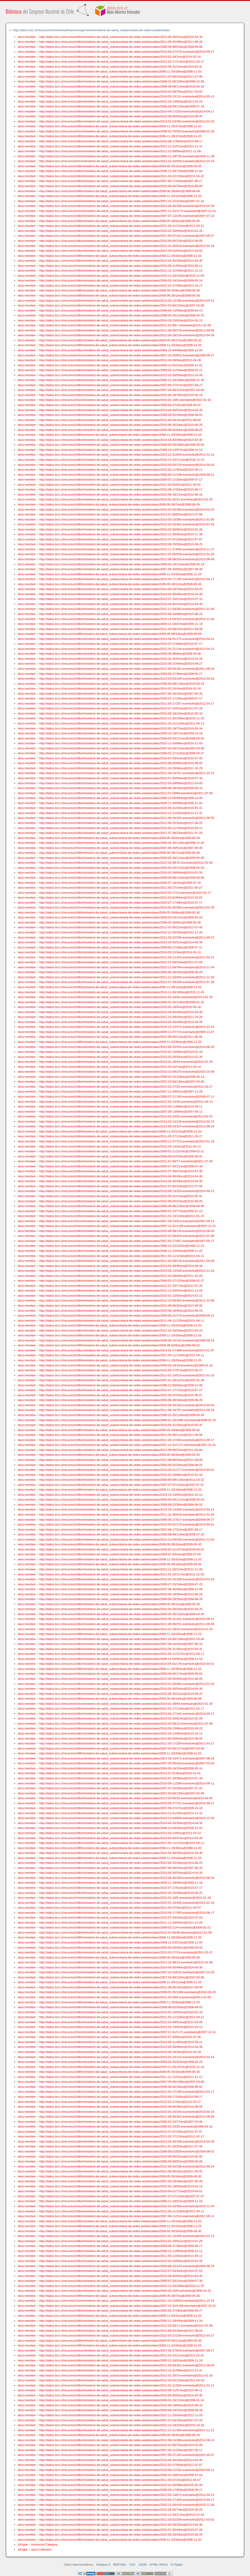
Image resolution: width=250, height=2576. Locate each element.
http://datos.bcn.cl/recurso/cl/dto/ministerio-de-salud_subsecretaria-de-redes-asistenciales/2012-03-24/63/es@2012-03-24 (120, 1330)
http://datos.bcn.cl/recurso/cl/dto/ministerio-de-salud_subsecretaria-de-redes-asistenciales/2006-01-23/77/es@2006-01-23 (120, 1211)
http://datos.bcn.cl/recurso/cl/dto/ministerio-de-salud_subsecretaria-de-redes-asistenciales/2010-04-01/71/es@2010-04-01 (120, 2191)
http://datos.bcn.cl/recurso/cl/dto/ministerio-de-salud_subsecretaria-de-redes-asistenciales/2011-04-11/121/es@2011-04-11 (121, 225)
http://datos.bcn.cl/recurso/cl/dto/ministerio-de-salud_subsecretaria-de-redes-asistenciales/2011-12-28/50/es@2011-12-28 (120, 1922)
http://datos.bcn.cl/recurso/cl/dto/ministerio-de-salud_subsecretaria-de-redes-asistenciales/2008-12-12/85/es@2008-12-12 (120, 2251)
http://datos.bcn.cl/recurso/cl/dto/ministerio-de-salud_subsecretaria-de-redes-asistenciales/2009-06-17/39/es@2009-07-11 (120, 947)
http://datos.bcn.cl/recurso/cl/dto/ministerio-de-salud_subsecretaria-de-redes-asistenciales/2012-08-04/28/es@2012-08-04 (120, 2330)
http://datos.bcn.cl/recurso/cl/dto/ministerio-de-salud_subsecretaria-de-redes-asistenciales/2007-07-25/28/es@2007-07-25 (120, 1788)
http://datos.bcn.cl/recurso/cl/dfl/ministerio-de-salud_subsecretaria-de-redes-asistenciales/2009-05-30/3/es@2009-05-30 (119, 2072)
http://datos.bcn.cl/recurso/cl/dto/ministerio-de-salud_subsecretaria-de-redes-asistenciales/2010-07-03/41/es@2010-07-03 (120, 758)
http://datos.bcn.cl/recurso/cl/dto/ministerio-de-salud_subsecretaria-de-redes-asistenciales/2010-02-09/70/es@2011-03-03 (120, 91)
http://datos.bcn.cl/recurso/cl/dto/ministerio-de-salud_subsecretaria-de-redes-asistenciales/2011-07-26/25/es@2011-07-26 (120, 2146)
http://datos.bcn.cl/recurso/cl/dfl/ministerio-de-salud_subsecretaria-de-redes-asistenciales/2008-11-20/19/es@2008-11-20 (120, 71)
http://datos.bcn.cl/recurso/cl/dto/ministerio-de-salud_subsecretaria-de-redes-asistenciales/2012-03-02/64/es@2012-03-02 (120, 897)
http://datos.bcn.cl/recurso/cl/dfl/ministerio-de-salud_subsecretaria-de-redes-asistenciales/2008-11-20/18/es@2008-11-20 (120, 1489)
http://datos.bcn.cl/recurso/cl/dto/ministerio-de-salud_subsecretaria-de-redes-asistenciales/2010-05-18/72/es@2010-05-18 (120, 728)
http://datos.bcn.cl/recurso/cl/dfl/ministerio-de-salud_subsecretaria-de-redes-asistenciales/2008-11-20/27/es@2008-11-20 (120, 126)
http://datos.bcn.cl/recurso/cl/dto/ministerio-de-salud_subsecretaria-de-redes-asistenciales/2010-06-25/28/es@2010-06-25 (120, 1863)
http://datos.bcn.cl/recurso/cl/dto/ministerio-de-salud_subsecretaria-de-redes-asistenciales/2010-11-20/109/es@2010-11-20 (121, 718)
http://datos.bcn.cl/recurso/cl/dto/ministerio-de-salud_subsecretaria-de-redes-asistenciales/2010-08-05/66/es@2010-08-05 (120, 763)
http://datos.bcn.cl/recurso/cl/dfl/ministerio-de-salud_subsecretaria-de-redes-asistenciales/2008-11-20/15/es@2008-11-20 (120, 2226)
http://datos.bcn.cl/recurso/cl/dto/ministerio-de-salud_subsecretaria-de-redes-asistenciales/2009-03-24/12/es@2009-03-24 (120, 917)
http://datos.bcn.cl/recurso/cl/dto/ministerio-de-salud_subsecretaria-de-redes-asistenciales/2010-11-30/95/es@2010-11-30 (120, 534)
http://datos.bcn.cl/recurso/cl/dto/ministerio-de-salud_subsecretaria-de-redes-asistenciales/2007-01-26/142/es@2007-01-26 (121, 1380)
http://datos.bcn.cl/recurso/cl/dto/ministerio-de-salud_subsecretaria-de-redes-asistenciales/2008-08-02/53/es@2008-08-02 (120, 1156)
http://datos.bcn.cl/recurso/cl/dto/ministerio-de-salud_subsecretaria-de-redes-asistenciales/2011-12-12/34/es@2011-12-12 (120, 270)
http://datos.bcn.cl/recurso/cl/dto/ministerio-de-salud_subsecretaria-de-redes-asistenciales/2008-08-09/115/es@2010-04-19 (121, 86)
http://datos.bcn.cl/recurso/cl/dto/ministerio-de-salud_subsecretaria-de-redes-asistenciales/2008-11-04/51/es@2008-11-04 (120, 1942)
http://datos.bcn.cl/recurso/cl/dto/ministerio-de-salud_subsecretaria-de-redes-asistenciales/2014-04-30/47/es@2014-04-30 (120, 1838)
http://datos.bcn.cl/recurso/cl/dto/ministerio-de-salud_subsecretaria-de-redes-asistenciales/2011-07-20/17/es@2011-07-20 (120, 1285)
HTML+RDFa (159, 2564)
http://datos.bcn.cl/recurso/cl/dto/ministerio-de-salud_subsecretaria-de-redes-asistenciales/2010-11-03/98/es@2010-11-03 (120, 743)
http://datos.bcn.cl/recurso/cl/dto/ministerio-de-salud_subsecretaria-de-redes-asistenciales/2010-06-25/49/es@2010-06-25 (120, 1893)
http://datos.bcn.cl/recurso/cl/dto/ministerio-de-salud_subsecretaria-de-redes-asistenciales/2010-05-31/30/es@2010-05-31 (120, 1649)
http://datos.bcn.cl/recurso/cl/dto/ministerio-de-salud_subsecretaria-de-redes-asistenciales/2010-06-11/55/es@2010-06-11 (120, 469)
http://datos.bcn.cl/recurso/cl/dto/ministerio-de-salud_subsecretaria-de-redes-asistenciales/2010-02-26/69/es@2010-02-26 (120, 872)
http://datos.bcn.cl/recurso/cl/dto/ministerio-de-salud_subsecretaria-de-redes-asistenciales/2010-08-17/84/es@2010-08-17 (120, 141)
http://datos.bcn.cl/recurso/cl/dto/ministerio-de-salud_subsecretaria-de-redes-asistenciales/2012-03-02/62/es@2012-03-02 (120, 250)
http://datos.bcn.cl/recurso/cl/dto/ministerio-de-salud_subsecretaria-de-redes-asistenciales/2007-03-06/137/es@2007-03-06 (121, 1748)
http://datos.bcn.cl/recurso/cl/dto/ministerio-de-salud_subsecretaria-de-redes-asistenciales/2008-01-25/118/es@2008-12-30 (121, 843)
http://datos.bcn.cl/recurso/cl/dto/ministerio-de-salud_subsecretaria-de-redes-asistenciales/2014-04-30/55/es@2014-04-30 (120, 2276)
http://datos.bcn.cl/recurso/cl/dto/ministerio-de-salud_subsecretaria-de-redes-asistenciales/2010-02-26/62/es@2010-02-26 (120, 1718)
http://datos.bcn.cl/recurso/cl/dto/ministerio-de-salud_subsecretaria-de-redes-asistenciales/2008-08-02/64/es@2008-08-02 (120, 430)
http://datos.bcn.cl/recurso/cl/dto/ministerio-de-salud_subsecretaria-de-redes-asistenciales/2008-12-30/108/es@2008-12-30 (121, 380)
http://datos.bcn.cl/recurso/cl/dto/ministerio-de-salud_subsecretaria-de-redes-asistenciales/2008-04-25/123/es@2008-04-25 (121, 315)
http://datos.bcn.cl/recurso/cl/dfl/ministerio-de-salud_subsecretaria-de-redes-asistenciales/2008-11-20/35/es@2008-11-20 (120, 1669)
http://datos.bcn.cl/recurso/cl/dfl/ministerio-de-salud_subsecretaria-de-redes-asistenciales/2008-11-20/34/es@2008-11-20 (120, 2539)
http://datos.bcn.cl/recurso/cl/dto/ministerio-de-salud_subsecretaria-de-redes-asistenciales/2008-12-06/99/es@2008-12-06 (120, 798)
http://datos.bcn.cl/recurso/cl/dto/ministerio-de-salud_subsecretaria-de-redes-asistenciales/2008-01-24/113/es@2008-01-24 (121, 2400)
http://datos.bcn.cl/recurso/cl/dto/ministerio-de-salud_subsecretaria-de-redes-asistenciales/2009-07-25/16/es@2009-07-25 (120, 1584)
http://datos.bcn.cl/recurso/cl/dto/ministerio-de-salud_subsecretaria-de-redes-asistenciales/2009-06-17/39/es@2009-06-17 (120, 2246)
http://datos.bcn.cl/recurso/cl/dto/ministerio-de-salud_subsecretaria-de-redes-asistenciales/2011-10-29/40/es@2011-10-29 (120, 1017)
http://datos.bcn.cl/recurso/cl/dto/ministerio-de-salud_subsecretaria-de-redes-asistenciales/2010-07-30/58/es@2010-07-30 (120, 778)
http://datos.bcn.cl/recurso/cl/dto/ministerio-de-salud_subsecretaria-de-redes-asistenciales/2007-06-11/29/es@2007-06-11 (120, 2450)
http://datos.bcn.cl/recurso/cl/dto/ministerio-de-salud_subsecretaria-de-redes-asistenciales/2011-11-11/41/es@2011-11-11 (120, 2077)
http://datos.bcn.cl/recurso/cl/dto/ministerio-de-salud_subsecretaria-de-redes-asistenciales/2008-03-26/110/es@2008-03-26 (121, 1614)
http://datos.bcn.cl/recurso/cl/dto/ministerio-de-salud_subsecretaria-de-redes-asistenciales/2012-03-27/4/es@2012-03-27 (120, 2102)
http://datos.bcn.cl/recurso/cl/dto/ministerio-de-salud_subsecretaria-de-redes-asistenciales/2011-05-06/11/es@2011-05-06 (120, 1435)
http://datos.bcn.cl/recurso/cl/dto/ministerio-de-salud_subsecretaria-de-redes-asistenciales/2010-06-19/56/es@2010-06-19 (120, 2405)
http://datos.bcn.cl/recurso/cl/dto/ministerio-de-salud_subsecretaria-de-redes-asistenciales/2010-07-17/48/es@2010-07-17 (120, 902)
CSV (132, 2564)
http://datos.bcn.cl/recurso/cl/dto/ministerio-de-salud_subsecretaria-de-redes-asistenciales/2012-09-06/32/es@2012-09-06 (120, 1305)
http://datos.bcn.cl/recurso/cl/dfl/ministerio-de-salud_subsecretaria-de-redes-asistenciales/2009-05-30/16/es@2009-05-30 (120, 2176)
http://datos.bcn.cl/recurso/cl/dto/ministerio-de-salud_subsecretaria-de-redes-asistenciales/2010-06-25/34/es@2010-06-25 (120, 425)
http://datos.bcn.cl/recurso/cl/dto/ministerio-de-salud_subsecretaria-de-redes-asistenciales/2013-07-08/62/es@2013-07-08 (120, 514)
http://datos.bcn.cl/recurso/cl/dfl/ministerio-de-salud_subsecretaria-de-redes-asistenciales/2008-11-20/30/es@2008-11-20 (120, 1042)
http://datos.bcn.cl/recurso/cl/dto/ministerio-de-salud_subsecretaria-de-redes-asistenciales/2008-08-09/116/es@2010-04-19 (121, 683)
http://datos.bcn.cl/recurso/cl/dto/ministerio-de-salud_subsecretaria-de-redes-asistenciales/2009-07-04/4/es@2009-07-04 (120, 1554)
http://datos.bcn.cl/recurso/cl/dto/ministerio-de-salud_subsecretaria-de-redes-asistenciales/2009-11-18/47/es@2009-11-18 (120, 624)
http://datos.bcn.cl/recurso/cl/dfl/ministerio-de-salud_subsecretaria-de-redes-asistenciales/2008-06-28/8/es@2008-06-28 (119, 290)
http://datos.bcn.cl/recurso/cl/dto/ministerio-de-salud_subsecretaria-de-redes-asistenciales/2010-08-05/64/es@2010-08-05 (120, 1738)
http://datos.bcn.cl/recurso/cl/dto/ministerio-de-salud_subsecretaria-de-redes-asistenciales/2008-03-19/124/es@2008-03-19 (121, 564)
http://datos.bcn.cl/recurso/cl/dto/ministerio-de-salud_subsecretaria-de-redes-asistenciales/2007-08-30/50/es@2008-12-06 (120, 1589)
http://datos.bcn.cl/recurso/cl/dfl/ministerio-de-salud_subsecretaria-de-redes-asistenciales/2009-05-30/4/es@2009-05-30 (119, 1454)
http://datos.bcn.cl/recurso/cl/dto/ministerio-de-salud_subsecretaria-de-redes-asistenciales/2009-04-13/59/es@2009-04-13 (120, 310)
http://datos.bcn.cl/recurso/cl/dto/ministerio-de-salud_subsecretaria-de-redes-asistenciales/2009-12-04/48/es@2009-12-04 (120, 350)
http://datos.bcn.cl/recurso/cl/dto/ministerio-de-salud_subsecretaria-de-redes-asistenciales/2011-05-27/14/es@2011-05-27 (120, 887)
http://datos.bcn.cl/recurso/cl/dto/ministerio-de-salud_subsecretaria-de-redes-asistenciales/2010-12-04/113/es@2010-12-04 (121, 2514)
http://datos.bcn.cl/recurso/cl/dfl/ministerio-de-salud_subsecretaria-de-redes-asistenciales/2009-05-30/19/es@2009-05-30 (120, 1544)
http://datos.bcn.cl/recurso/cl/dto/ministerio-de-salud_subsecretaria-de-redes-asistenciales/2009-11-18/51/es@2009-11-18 (120, 2360)
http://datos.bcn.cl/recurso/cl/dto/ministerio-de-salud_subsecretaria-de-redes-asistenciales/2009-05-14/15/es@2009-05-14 (120, 1768)
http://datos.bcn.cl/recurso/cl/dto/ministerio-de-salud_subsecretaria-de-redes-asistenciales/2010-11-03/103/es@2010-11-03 (121, 275)
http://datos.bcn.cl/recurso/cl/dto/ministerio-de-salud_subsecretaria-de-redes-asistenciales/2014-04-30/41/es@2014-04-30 (120, 37)
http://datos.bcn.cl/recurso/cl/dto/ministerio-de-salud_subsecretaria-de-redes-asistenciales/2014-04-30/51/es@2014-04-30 (120, 942)
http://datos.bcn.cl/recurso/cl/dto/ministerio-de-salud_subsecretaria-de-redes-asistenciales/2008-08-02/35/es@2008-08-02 (120, 2007)
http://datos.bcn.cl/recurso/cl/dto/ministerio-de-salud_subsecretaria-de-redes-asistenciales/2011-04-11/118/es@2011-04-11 (121, 723)
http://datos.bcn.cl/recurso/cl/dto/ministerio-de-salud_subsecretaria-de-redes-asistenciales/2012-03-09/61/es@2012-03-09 (120, 2022)
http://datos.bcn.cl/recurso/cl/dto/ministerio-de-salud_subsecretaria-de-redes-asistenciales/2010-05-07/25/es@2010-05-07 (120, 1395)
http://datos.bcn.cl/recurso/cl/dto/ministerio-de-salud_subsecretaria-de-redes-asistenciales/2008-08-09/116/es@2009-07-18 (121, 1534)
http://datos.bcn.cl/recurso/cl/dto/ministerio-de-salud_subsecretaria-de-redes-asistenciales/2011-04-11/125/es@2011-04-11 (121, 1355)
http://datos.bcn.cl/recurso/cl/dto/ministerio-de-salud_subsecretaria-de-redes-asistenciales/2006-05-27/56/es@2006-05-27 (120, 2310)
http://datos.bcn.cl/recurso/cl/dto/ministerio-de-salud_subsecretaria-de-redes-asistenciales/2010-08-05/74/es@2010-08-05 (120, 2509)
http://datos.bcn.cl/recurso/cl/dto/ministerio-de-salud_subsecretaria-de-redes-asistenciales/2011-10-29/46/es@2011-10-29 (120, 768)
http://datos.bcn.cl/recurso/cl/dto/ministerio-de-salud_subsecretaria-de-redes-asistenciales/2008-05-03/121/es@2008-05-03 (121, 738)
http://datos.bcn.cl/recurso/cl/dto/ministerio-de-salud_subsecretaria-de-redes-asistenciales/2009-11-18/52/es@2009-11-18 (120, 2201)
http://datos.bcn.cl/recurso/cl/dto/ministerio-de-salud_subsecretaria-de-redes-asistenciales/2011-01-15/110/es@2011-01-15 (121, 1216)
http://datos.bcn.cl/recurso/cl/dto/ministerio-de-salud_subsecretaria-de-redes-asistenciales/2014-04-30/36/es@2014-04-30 (120, 1266)
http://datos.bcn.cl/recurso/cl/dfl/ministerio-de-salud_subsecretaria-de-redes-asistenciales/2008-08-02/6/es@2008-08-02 (119, 1345)
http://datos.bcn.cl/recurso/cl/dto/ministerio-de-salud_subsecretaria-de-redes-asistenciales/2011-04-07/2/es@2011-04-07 (120, 2480)
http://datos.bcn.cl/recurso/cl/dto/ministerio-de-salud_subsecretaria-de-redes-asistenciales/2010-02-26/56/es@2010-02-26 (120, 1057)
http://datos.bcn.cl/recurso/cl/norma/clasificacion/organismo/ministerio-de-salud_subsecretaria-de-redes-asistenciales (91, 30)
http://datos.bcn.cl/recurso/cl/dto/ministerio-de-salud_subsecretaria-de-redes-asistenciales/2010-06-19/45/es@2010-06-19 (120, 1310)
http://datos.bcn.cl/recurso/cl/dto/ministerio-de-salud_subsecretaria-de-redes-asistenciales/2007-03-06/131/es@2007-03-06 (121, 390)
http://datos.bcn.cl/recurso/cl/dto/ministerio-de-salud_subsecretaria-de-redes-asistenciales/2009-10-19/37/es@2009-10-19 (120, 733)
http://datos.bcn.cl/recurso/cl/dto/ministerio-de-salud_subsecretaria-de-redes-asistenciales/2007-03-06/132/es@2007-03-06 (121, 748)
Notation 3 (103, 2564)
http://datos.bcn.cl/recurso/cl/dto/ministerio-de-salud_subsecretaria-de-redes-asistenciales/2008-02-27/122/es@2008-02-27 (121, 753)
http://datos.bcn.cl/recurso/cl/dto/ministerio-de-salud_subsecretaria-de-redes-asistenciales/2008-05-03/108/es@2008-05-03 (121, 444)
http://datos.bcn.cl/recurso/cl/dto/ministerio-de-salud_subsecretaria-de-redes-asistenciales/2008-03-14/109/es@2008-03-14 (121, 1076)
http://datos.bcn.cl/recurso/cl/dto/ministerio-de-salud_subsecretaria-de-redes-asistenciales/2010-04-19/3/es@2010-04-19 (120, 2052)
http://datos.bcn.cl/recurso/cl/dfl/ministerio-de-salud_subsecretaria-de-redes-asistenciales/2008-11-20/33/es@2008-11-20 (120, 1753)
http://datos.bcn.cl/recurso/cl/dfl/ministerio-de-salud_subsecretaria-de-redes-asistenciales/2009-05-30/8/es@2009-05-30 (119, 912)
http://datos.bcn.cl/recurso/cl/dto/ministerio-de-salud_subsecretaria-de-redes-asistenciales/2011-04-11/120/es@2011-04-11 (121, 1320)
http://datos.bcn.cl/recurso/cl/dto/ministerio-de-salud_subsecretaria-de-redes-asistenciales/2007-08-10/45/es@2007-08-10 (120, 1644)
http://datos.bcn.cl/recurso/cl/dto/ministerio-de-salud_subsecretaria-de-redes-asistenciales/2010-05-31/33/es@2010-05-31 (120, 808)
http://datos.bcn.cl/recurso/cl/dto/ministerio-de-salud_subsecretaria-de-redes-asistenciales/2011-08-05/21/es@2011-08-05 (120, 1036)
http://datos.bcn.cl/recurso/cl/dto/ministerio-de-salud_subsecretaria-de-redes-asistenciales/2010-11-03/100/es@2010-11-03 (121, 992)
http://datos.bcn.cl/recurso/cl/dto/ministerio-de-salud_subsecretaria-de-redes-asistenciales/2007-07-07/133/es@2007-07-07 (121, 2196)
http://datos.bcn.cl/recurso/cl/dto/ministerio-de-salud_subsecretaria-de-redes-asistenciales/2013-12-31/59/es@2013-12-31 (120, 2370)
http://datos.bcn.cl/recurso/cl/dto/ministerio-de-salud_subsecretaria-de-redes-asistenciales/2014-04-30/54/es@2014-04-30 (120, 1688)
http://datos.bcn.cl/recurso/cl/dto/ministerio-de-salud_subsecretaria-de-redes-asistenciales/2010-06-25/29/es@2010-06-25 (120, 2534)
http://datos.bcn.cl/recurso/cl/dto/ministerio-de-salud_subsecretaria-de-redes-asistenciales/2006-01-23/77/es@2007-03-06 (120, 2121)
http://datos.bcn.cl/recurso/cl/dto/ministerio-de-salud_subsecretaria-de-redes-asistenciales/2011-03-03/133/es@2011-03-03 (121, 2380)
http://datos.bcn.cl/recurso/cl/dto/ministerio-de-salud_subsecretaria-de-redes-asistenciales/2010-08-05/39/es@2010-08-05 (120, 2106)
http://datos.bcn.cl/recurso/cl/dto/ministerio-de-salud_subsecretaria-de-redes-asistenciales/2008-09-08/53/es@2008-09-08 (120, 2161)
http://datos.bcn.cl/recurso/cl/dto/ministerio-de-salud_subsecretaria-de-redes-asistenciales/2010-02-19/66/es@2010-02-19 (120, 1051)
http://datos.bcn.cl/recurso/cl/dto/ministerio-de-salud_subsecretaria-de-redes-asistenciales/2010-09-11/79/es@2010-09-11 (120, 828)
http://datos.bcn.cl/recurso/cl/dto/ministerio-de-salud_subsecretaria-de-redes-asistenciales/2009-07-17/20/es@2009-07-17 (120, 479)
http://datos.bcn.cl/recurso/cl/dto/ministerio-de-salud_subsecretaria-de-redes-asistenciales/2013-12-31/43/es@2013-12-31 (120, 1813)
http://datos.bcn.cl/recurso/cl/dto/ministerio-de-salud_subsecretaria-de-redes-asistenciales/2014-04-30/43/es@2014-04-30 (120, 1176)
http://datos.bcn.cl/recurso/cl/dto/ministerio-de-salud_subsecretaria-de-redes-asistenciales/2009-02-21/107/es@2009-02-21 (121, 1151)
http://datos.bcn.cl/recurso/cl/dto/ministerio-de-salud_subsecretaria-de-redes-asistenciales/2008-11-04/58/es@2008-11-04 (120, 803)
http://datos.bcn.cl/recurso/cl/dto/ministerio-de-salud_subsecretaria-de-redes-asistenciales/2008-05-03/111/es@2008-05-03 (121, 1499)
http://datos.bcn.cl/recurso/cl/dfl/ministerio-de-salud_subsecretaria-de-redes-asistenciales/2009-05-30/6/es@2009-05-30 (119, 221)
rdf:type (23, 2544)
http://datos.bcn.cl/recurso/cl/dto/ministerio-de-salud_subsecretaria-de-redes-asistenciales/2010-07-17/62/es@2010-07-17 (120, 1887)
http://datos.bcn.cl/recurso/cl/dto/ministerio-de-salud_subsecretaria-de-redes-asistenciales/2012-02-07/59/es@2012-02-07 (120, 2465)
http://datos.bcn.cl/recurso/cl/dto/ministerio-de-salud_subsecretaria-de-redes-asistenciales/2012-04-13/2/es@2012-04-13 (120, 1146)
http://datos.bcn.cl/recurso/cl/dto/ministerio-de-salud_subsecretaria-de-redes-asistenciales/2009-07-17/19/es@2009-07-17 (120, 698)
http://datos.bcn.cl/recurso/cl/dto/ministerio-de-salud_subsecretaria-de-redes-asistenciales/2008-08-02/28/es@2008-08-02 (120, 1465)
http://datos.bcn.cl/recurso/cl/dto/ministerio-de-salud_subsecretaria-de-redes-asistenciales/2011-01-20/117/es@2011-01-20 (121, 1574)
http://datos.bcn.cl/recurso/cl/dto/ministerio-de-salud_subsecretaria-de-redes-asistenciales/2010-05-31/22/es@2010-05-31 (120, 66)
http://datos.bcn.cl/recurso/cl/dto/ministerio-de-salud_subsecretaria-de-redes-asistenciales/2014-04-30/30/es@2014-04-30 (120, 260)
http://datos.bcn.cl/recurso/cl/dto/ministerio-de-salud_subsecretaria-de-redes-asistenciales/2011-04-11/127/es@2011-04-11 (121, 1654)
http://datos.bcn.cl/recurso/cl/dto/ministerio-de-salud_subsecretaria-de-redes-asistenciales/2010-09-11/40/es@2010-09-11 (120, 2042)
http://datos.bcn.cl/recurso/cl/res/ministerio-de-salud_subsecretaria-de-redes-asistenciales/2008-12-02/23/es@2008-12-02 (120, 365)
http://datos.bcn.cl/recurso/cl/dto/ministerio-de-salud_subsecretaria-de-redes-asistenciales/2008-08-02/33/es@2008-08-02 (120, 2087)
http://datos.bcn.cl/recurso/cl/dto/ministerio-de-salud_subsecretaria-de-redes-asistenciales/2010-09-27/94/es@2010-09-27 (120, 663)
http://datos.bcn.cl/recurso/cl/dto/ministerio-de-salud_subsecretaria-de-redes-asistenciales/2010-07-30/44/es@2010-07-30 (120, 2529)
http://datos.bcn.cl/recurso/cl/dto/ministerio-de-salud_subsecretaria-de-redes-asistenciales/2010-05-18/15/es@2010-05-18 (120, 713)
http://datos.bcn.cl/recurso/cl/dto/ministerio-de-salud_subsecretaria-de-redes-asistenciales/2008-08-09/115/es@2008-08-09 (121, 877)
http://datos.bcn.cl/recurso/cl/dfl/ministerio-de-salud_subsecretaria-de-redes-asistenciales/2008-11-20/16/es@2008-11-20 (120, 574)
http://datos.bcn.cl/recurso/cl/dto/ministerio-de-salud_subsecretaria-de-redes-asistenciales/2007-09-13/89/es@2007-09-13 (120, 1111)
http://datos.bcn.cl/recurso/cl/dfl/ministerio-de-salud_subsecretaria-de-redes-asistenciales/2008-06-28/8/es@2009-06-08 (119, 191)
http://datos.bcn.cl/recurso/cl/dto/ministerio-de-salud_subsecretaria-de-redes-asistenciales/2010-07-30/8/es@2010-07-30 (120, 2037)
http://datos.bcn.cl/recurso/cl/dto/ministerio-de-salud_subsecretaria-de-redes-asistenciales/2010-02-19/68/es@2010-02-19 (120, 1475)
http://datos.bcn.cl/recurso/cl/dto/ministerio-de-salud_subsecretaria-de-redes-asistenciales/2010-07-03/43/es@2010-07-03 (120, 2271)
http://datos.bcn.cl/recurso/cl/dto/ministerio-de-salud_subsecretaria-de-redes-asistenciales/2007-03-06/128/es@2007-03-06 (121, 1639)
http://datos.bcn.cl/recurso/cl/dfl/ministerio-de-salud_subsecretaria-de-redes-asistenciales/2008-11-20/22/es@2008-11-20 (120, 1325)
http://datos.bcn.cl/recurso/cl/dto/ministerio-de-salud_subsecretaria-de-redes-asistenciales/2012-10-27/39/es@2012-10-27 (120, 285)
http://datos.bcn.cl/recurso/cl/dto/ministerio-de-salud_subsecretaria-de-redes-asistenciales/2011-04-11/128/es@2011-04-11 (121, 2017)
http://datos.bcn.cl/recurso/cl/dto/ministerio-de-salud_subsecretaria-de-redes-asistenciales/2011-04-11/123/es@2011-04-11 (121, 1256)
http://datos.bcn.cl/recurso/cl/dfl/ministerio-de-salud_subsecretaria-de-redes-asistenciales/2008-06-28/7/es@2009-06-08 (119, 852)
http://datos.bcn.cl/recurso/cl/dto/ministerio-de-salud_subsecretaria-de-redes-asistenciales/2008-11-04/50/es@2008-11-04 (120, 1659)
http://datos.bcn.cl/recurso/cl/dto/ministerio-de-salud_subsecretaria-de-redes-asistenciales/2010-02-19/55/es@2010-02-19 (120, 2012)
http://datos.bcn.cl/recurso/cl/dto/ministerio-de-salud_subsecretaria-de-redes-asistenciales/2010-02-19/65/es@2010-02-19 (120, 2186)
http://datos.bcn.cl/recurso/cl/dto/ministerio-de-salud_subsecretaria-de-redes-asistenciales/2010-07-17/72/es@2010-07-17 (120, 1390)
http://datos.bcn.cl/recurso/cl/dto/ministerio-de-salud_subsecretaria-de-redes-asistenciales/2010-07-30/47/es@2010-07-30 (120, 1171)
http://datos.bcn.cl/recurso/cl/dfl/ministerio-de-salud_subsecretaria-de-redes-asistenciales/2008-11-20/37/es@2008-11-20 (120, 136)
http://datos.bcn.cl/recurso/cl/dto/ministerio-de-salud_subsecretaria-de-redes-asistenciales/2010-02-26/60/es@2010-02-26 (120, 529)
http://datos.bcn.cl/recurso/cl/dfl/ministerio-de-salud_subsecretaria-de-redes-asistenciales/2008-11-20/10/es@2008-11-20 (120, 2221)
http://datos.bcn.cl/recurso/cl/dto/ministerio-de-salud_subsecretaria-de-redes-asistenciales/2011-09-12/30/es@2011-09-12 (120, 2256)
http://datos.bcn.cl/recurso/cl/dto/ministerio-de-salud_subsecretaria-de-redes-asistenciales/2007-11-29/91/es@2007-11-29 (120, 1091)
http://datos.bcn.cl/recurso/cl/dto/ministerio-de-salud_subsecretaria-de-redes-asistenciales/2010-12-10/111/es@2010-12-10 (121, 459)
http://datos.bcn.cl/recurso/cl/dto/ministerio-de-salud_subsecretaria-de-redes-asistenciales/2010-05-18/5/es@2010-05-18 (120, 1007)
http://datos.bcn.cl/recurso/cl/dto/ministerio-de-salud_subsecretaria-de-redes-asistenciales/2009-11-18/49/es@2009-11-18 (120, 1882)
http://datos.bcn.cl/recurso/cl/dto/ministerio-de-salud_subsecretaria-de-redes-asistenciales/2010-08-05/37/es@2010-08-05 (120, 1201)
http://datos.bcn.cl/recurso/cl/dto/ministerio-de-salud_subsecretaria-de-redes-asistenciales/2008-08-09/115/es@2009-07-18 (121, 106)
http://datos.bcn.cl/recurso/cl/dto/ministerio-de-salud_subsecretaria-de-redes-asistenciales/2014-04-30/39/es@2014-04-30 (120, 1823)
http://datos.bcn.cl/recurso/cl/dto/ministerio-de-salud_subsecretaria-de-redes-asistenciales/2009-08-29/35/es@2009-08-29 (120, 1599)
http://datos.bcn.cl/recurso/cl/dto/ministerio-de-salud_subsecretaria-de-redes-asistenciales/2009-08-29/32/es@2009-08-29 (120, 2410)
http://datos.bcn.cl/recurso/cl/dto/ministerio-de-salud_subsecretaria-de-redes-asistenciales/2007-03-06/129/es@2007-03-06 (121, 1977)
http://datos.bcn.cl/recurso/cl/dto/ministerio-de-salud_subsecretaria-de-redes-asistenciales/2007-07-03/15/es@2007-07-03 (120, 2420)
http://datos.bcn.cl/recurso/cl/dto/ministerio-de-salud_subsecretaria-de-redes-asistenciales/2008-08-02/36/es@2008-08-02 (120, 1504)
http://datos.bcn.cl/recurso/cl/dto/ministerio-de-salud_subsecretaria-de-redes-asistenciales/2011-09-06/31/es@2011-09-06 (120, 1450)
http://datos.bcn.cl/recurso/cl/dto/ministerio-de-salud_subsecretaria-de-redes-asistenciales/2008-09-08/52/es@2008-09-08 (120, 46)
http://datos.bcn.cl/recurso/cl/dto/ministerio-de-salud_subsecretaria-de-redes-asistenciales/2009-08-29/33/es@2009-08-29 (120, 972)
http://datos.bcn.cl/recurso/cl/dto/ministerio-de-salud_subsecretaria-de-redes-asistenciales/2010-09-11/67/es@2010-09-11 (120, 2390)
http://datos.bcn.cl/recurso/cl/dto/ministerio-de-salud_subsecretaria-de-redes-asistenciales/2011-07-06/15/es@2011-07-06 (120, 76)
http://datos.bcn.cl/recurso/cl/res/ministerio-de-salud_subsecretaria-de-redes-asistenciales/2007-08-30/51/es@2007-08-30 (120, 848)
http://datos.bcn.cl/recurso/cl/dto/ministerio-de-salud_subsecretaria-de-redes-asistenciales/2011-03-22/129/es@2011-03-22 (121, 176)
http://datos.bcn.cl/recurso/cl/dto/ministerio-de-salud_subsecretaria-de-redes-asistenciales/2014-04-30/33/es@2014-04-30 (120, 2524)
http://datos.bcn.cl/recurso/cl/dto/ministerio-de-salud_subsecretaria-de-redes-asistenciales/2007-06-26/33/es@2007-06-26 (120, 1868)
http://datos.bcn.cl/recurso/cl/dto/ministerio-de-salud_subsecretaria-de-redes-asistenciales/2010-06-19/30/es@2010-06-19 (120, 1594)
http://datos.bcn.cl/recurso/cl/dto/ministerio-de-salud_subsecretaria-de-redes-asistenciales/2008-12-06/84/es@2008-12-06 (120, 1385)
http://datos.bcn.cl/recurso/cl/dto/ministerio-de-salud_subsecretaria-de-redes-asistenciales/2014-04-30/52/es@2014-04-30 (120, 410)
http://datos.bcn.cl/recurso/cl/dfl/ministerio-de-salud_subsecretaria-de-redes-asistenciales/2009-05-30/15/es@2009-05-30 (120, 166)
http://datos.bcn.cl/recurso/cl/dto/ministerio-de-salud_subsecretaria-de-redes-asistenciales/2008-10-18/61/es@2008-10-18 (120, 2475)
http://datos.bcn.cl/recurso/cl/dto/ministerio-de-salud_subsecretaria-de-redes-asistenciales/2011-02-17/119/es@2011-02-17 (121, 1708)
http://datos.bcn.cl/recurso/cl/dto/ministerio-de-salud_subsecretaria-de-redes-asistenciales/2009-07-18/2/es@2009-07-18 (120, 882)
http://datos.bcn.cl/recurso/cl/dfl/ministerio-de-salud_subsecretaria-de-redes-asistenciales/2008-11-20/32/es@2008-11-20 (120, 2345)
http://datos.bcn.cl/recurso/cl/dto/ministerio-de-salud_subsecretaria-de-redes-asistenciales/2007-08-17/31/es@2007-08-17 (120, 1529)
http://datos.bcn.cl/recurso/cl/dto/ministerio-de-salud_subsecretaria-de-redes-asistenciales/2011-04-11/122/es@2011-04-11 (121, 1843)
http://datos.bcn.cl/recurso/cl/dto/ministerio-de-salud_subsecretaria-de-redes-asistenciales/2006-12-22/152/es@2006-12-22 (121, 1245)
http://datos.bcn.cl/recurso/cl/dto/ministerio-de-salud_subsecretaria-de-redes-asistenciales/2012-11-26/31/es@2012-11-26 (120, 1569)
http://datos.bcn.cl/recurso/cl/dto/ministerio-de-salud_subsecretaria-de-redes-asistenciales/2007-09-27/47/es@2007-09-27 (120, 385)
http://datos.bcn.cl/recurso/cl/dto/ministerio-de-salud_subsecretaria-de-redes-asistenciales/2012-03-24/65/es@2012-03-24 (120, 101)
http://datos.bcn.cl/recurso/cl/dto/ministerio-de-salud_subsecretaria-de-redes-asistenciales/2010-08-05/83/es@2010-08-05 (120, 116)
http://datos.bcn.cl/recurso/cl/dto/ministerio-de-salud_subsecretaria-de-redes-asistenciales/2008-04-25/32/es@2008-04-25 (120, 2062)
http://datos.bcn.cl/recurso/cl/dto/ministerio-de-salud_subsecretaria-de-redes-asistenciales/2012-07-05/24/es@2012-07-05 (120, 962)
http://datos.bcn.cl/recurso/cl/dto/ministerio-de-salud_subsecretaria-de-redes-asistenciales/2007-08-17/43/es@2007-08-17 (120, 181)
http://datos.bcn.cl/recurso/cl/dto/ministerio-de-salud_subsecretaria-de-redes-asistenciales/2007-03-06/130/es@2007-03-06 (121, 1793)
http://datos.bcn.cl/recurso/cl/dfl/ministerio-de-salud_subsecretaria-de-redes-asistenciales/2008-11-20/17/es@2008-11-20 (120, 1131)
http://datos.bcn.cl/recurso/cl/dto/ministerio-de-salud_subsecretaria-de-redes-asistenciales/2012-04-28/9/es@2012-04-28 (120, 360)
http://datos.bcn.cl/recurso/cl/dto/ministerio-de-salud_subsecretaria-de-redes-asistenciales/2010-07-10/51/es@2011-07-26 (120, 708)
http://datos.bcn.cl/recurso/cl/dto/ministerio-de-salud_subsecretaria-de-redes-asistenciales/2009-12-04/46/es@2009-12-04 (120, 1828)
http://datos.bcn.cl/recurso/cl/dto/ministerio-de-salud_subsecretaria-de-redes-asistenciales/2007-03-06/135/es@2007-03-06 (121, 305)
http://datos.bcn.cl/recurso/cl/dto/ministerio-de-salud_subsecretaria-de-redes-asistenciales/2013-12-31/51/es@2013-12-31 (120, 146)
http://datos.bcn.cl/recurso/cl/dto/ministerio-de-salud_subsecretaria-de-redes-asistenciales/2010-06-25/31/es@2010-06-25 (120, 1693)
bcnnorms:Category (44, 2544)
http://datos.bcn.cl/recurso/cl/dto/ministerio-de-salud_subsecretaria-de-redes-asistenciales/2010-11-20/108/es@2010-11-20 (121, 2286)
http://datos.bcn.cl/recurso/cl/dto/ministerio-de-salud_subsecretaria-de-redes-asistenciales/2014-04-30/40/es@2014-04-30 (120, 594)
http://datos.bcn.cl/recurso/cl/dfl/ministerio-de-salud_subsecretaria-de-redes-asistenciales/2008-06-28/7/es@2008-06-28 (119, 504)
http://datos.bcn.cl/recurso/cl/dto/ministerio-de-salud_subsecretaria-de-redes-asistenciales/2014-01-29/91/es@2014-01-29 (120, 2241)
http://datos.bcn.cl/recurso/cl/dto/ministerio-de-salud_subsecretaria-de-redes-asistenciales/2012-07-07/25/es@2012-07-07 (120, 539)
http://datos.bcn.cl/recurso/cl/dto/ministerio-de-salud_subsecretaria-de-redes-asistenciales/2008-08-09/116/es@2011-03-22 (121, 1479)
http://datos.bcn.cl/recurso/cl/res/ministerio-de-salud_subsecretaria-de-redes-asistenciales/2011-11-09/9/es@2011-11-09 (120, 151)
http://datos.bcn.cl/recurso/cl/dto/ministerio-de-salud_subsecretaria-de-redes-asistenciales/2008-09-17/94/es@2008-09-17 (120, 2489)
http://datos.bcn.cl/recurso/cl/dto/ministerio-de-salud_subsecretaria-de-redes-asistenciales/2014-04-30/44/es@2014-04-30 (120, 1022)
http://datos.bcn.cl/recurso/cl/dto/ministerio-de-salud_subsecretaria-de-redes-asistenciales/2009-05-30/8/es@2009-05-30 (120, 922)
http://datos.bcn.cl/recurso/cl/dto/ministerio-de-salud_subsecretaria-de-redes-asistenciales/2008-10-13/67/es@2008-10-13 (120, 449)
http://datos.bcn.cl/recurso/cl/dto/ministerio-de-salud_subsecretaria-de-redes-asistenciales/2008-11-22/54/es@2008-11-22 (120, 1251)
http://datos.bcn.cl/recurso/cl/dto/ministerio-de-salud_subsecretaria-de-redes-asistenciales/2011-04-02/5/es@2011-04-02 (120, 484)
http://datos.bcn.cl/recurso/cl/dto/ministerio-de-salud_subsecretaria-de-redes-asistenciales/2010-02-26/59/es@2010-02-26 (120, 2485)
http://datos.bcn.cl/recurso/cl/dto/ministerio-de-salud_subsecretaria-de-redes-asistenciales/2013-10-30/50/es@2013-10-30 (120, 375)
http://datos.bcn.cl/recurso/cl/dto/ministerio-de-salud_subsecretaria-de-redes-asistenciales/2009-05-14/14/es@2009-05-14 (120, 280)
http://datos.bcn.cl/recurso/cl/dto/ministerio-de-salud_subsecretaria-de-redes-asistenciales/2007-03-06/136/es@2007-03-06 (121, 1081)
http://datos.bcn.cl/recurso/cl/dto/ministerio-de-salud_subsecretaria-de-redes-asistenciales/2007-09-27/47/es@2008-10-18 (120, 1808)
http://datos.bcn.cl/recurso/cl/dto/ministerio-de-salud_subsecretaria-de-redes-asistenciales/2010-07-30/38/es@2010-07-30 (120, 1778)
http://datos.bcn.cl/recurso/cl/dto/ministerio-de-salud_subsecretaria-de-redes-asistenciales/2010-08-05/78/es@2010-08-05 (120, 186)
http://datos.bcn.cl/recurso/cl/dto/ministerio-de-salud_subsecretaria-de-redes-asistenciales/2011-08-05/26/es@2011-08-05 (120, 2171)
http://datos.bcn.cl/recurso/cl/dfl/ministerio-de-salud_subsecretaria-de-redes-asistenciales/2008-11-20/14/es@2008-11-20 (120, 1858)
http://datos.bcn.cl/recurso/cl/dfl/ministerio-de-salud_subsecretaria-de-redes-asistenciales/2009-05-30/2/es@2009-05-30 (119, 1957)
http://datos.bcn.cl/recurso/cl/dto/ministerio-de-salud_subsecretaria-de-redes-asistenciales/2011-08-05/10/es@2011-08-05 (120, 1987)
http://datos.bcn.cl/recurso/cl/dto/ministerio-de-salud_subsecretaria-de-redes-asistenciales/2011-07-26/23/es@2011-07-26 (120, 833)
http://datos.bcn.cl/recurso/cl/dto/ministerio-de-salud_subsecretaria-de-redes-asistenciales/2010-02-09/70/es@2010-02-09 (120, 2445)
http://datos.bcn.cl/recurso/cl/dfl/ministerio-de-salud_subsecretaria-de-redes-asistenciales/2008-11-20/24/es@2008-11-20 (120, 255)
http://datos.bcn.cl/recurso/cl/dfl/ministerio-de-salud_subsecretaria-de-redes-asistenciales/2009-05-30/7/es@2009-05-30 (119, 2296)
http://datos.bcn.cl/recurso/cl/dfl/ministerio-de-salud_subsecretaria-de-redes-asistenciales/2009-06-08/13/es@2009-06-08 (120, 634)
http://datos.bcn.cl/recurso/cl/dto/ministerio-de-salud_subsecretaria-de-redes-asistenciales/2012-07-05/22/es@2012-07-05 (120, 927)
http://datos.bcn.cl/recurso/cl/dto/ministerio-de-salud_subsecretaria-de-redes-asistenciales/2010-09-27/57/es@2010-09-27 (120, 1370)
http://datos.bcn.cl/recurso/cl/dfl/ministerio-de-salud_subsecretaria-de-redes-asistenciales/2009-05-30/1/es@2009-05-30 (119, 1604)
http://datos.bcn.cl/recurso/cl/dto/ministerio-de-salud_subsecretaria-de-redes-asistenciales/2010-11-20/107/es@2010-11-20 (121, 2067)
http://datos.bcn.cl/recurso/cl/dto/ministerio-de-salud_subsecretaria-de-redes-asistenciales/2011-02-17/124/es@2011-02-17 (121, 2136)
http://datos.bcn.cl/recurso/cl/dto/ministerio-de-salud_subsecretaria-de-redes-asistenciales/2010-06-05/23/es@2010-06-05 (120, 240)
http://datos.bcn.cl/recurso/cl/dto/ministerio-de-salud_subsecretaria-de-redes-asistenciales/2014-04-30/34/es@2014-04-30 (120, 2460)
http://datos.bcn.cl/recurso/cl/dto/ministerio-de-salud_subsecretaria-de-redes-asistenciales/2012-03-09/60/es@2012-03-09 (120, 783)
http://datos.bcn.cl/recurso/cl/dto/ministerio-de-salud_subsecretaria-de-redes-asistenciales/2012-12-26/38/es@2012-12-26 (120, 932)
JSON (143, 2564)
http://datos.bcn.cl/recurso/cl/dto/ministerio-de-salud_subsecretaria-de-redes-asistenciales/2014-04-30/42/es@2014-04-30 (120, 604)
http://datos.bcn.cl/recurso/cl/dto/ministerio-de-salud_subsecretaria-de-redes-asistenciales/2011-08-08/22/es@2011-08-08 (120, 629)
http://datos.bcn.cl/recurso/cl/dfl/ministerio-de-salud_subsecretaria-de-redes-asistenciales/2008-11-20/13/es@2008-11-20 (120, 987)
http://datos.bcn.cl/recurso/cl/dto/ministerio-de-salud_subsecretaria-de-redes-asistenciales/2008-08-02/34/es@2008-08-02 (120, 415)
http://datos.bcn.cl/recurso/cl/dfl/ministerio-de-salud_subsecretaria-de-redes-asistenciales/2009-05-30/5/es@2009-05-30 (119, 838)
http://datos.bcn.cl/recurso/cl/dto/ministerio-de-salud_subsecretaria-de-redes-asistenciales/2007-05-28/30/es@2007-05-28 (120, 2181)
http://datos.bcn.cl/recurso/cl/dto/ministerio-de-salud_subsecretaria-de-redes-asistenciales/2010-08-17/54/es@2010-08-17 (120, 2096)
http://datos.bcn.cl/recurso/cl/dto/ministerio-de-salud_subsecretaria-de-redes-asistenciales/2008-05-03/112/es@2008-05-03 (121, 867)
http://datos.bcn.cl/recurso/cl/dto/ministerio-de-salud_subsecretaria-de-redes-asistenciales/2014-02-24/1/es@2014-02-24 (120, 56)
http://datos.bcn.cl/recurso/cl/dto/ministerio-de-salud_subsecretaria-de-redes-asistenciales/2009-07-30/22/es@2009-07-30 (120, 2280)
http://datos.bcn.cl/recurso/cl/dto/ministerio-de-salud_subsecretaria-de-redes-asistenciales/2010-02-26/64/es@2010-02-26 (120, 2261)
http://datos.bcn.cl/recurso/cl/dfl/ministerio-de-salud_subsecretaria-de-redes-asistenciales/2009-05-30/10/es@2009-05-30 (120, 2231)
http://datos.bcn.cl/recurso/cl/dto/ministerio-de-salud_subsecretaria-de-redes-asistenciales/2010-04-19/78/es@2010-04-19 (120, 395)
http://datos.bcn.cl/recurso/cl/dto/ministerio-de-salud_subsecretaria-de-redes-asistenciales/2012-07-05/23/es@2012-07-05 (120, 1186)
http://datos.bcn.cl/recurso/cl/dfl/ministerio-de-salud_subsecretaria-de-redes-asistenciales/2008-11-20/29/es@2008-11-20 (120, 1937)
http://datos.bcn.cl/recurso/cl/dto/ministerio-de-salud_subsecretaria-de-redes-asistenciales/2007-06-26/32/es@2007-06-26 (120, 693)
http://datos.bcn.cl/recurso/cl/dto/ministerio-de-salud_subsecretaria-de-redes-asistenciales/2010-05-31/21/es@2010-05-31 (120, 1196)
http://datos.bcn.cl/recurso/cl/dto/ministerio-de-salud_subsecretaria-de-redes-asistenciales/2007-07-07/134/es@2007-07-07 (121, 1484)
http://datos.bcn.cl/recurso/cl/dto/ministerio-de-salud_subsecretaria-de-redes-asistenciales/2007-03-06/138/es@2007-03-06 (121, 2081)
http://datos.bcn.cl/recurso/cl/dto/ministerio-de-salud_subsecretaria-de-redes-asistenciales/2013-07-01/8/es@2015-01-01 (120, 1773)
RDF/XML (119, 2564)
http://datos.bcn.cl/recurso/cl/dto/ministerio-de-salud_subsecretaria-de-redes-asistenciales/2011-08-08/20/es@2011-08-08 (120, 1460)
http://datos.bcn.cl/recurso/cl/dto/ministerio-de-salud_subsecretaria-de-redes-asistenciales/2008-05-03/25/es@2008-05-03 (120, 1947)
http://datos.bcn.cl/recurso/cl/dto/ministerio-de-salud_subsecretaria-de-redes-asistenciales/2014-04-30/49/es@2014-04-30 (120, 1181)
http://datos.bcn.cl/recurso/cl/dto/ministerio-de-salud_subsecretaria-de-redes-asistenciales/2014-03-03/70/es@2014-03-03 (120, 589)
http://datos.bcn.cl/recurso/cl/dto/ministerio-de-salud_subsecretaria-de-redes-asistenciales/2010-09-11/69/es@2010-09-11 (120, 1106)
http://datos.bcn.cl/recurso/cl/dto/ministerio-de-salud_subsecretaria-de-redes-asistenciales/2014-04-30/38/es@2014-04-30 (120, 440)
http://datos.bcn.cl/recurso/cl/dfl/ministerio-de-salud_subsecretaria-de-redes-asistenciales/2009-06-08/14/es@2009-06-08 (120, 1698)
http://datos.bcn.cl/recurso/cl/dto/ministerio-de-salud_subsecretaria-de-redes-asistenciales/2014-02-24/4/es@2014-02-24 (120, 688)
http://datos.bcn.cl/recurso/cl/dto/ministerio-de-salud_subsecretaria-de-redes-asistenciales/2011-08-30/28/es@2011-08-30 (120, 41)
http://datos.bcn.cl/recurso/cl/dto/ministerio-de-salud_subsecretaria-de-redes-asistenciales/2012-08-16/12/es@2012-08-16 (120, 494)
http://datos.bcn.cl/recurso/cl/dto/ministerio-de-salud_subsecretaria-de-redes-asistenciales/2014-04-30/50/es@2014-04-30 (120, 2395)
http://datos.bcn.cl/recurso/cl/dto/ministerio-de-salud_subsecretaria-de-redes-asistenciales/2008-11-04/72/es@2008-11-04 (120, 171)
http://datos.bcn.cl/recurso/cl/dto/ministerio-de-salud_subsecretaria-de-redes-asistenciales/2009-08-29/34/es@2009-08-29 (120, 1400)
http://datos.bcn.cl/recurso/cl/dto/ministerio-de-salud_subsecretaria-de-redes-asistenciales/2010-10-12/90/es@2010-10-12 (120, 1733)
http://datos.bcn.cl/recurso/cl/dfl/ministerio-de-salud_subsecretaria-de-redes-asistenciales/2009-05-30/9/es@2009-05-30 (119, 1430)
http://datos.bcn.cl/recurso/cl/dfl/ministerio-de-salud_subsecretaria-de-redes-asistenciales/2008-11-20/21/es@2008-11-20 (120, 2315)
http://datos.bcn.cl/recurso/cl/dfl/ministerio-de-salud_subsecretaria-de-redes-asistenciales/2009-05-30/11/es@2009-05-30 (120, 2340)
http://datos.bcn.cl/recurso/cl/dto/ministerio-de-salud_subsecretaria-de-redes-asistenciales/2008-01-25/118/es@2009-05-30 (121, 1415)
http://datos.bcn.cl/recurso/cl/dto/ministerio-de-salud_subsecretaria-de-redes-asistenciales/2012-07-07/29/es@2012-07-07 (120, 2131)
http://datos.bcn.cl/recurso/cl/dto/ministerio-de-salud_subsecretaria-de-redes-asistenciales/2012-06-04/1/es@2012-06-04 (120, 420)
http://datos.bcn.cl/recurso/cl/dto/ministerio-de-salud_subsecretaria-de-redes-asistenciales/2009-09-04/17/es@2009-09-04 (120, 1673)
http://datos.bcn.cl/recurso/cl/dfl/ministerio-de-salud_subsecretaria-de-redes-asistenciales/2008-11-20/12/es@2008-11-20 (120, 196)
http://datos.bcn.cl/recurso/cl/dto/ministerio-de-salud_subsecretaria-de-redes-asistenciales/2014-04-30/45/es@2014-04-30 (120, 1012)
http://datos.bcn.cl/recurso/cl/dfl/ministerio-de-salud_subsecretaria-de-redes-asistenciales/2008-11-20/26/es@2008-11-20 (120, 345)
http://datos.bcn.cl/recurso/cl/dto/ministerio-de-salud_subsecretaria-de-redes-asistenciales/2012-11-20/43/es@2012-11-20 (120, 2415)
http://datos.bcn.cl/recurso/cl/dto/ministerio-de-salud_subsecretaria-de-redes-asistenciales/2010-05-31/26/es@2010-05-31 (120, 1425)
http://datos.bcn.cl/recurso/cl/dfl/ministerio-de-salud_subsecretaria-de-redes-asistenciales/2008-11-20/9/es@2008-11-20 (119, 2002)
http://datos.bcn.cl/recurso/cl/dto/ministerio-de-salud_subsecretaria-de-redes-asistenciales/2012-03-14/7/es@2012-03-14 (120, 1067)
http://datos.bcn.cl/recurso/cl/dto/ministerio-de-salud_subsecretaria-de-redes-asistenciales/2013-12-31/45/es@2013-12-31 (120, 813)
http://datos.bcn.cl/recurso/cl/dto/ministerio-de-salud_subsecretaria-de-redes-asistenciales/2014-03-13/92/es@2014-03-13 (120, 2027)
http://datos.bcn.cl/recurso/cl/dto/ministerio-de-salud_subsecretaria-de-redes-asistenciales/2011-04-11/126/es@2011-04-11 (121, 2211)
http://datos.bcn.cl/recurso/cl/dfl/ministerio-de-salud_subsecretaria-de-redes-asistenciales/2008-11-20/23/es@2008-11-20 (120, 1634)
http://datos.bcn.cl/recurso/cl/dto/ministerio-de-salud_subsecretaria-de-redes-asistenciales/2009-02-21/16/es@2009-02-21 (120, 370)
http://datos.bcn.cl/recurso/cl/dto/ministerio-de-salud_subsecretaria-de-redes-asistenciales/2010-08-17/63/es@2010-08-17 (120, 489)
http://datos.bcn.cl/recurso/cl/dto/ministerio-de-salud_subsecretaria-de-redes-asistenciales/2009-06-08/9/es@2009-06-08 (120, 653)
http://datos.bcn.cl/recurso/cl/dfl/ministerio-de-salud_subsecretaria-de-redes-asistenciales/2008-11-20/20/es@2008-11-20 (120, 1335)
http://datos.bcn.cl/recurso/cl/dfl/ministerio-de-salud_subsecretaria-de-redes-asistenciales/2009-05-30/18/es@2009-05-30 (120, 1564)
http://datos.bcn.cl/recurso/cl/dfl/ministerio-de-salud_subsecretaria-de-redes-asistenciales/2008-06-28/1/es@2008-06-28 (119, 295)
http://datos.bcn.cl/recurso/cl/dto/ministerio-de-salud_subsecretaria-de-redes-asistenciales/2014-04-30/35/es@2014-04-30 (120, 1853)
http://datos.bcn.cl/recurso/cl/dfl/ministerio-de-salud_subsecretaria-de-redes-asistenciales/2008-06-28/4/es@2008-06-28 (119, 2435)
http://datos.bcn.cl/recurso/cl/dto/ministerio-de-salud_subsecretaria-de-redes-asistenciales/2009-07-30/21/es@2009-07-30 (120, 1166)
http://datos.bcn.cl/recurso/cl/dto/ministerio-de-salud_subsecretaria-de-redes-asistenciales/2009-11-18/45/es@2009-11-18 (120, 2320)
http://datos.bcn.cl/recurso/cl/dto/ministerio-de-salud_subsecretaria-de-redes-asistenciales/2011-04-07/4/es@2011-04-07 (120, 1907)
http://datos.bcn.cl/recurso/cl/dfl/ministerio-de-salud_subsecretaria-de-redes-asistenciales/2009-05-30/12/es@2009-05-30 (120, 584)
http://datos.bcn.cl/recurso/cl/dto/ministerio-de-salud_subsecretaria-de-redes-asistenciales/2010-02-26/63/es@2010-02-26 (120, 231)
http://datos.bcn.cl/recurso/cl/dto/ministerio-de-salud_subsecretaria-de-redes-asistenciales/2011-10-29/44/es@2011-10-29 (120, 1275)
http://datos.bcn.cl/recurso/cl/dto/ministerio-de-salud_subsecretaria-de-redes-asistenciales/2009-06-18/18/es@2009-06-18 (120, 788)
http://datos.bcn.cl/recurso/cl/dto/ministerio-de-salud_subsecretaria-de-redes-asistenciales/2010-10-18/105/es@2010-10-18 (121, 2425)
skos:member (27, 37)
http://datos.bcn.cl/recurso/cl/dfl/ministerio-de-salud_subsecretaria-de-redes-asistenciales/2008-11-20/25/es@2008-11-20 (120, 1360)
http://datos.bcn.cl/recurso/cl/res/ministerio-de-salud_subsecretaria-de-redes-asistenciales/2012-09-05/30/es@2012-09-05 (120, 1678)
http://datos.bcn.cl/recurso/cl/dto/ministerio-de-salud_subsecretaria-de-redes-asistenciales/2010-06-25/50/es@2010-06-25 (120, 544)
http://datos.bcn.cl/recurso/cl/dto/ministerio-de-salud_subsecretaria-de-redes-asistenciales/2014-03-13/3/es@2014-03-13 (120, 952)
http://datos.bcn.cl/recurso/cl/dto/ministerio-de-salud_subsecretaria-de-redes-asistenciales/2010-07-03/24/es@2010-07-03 (120, 1917)
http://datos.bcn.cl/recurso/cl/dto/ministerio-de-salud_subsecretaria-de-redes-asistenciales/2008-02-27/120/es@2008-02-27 (121, 1280)
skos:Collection (41, 2549)
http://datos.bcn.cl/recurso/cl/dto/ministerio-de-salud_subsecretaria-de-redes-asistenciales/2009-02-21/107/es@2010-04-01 (121, 1549)
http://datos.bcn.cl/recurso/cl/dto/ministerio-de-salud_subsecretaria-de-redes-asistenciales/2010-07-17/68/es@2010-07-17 (120, 643)
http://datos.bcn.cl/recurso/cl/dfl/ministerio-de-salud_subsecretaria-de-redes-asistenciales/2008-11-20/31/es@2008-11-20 (120, 1559)
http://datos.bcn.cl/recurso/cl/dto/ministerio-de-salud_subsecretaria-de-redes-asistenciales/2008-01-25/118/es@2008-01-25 (121, 1002)
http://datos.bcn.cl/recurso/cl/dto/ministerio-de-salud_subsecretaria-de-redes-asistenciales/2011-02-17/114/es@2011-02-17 (121, 61)
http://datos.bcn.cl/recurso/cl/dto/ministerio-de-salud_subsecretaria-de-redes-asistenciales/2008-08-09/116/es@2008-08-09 (121, 1206)
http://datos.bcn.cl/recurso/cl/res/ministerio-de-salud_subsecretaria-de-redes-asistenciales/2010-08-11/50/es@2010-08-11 (120, 265)
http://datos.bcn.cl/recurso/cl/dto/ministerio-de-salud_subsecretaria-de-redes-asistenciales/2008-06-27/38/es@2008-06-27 (120, 673)
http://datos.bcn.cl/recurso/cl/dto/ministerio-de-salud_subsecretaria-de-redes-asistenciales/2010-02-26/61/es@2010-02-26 (120, 658)
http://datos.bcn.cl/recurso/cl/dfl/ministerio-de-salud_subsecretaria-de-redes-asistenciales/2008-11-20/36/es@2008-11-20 (120, 1848)
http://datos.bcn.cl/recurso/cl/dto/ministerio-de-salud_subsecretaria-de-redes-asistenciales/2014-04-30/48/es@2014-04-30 (120, 2047)
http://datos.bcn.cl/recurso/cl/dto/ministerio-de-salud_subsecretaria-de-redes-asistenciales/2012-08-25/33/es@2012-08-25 (120, 823)
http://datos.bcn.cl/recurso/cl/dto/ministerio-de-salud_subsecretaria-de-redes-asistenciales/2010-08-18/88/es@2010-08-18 (120, 614)
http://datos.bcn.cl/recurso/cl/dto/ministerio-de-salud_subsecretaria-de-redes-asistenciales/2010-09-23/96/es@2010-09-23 (120, 1728)
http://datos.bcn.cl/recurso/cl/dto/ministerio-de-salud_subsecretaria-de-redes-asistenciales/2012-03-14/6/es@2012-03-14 (120, 1833)
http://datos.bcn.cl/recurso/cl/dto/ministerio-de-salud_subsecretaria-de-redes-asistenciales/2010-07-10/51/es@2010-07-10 (120, 599)
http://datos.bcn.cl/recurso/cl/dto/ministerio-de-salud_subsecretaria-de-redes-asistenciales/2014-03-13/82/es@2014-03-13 (120, 320)
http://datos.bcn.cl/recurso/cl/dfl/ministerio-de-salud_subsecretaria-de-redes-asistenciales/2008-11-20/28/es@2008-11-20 (120, 434)
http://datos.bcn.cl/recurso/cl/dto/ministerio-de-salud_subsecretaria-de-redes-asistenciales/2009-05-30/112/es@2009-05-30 (121, 858)
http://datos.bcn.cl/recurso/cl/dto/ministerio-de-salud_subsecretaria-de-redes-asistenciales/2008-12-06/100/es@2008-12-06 (121, 81)
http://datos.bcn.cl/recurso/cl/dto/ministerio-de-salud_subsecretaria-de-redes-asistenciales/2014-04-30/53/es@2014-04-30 (120, 1872)
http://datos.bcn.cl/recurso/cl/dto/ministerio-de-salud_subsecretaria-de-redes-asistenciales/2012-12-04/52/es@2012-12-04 (120, 1290)
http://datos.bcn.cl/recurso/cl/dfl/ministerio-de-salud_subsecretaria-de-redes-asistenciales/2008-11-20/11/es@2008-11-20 (120, 1982)
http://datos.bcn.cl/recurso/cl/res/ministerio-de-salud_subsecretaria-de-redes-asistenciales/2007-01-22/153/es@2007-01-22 (121, 201)
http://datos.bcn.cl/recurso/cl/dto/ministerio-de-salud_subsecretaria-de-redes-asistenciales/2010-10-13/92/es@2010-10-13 (120, 1494)
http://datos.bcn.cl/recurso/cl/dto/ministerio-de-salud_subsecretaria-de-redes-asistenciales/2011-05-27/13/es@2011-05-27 (120, 1136)
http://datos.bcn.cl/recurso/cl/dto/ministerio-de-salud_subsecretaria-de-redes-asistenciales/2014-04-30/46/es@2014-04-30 (120, 1967)
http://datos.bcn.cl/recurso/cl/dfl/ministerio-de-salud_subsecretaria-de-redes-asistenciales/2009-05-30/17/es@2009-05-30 (120, 340)
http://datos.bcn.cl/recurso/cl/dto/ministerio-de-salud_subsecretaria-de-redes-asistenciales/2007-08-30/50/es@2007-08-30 (120, 569)
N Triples (177, 2564)
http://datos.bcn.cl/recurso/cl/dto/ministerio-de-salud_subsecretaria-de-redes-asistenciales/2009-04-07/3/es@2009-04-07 (120, 405)
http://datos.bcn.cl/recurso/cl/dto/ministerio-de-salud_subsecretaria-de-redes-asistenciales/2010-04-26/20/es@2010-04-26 (120, 1609)
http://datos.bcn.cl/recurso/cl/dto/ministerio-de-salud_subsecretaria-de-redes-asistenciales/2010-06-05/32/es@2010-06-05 (120, 2156)
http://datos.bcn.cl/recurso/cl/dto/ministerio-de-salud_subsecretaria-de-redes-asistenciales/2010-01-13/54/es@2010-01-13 (120, 1295)
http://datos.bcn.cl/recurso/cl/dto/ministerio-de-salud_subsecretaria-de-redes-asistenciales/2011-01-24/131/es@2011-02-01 (121, 2355)
